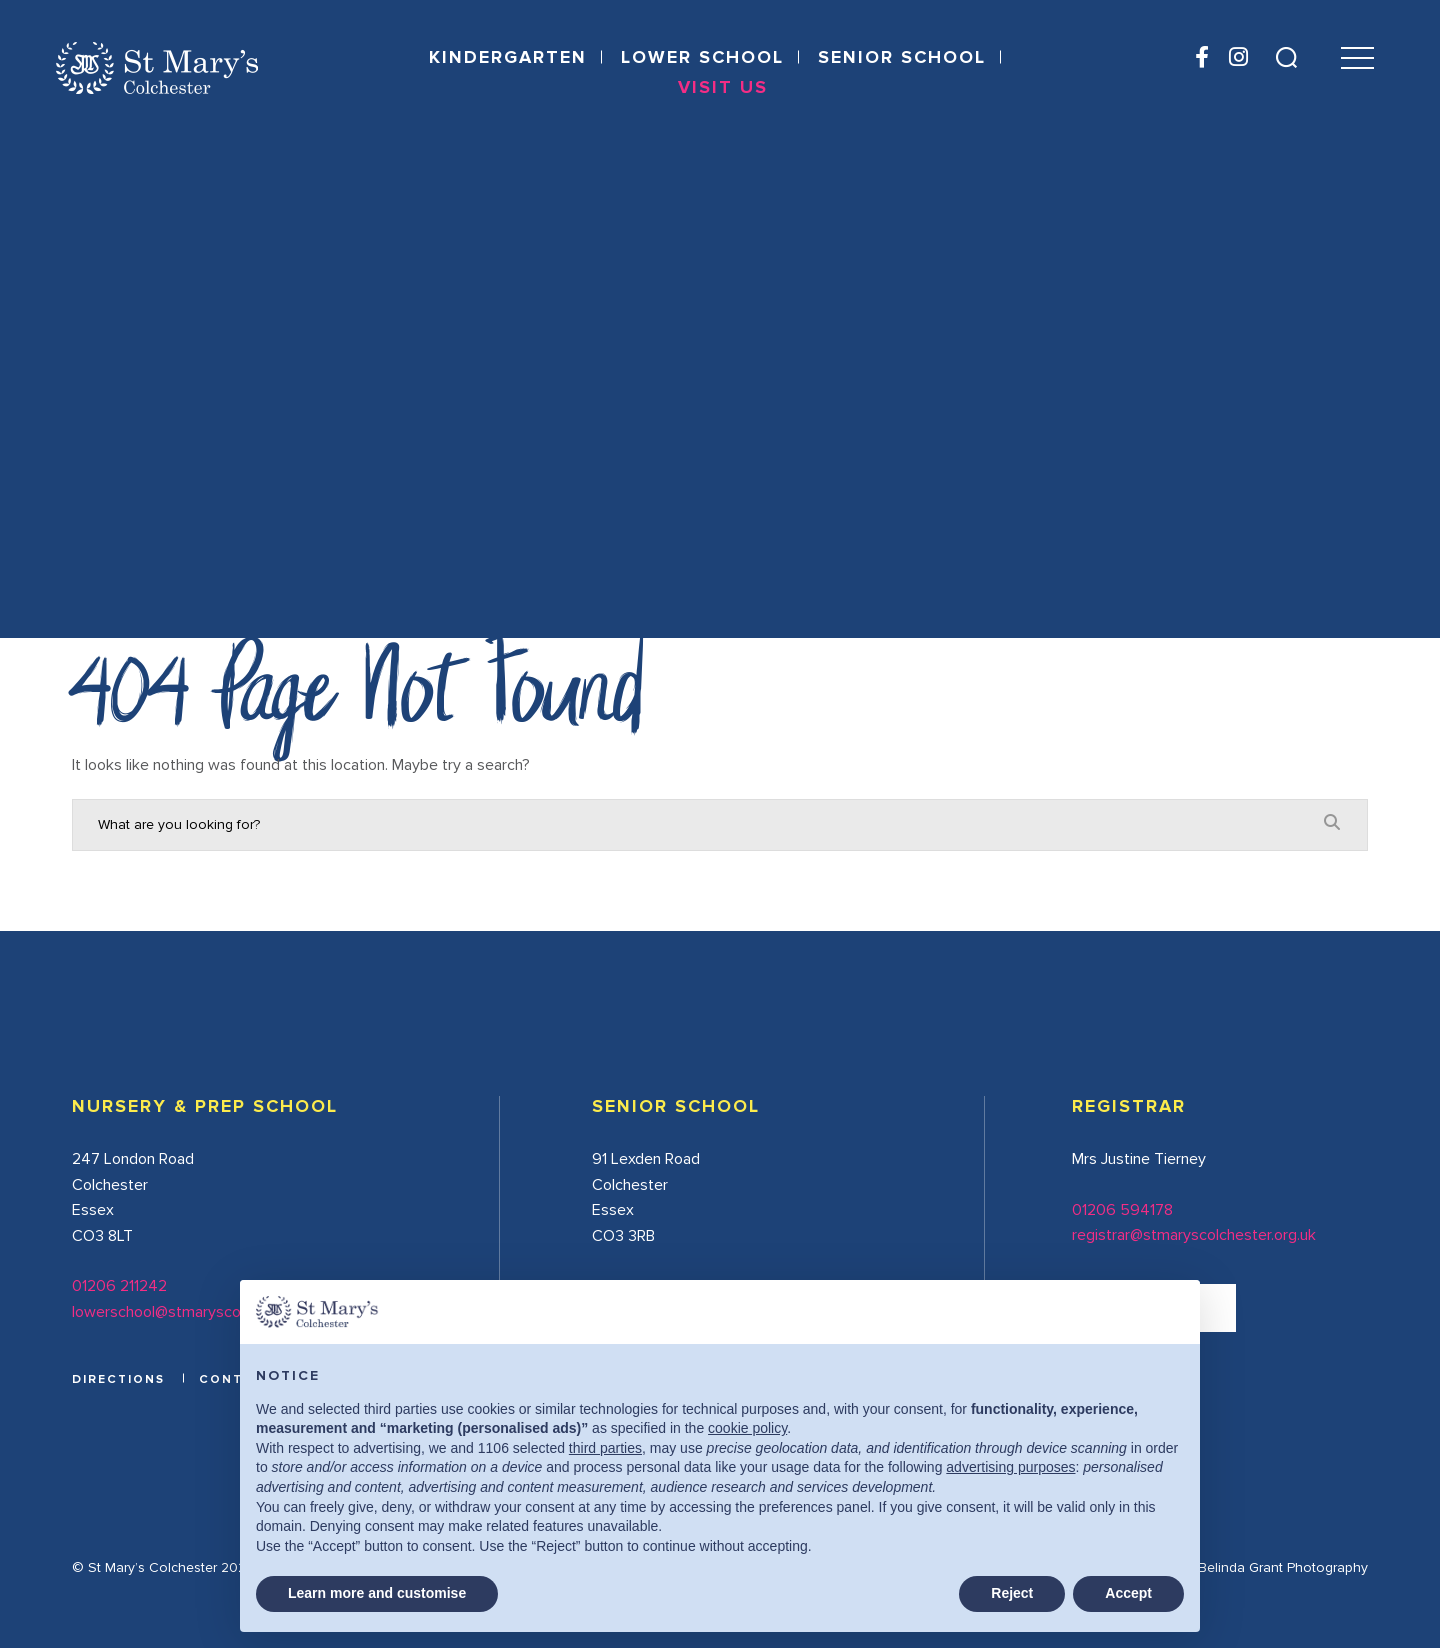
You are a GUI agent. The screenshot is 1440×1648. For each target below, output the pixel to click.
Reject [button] (1012, 1593)
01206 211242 (119, 1286)
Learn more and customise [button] (377, 1593)
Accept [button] (1128, 1593)
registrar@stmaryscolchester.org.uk (1194, 1235)
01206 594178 (1122, 1210)
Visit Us (723, 88)
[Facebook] (1201, 59)
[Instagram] (1237, 59)
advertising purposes (1010, 1467)
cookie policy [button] (747, 1428)
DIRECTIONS (118, 1379)
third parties (605, 1448)
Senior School (902, 58)
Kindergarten (508, 58)
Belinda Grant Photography (1283, 1567)
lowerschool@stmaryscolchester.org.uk (206, 1312)
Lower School (702, 58)
